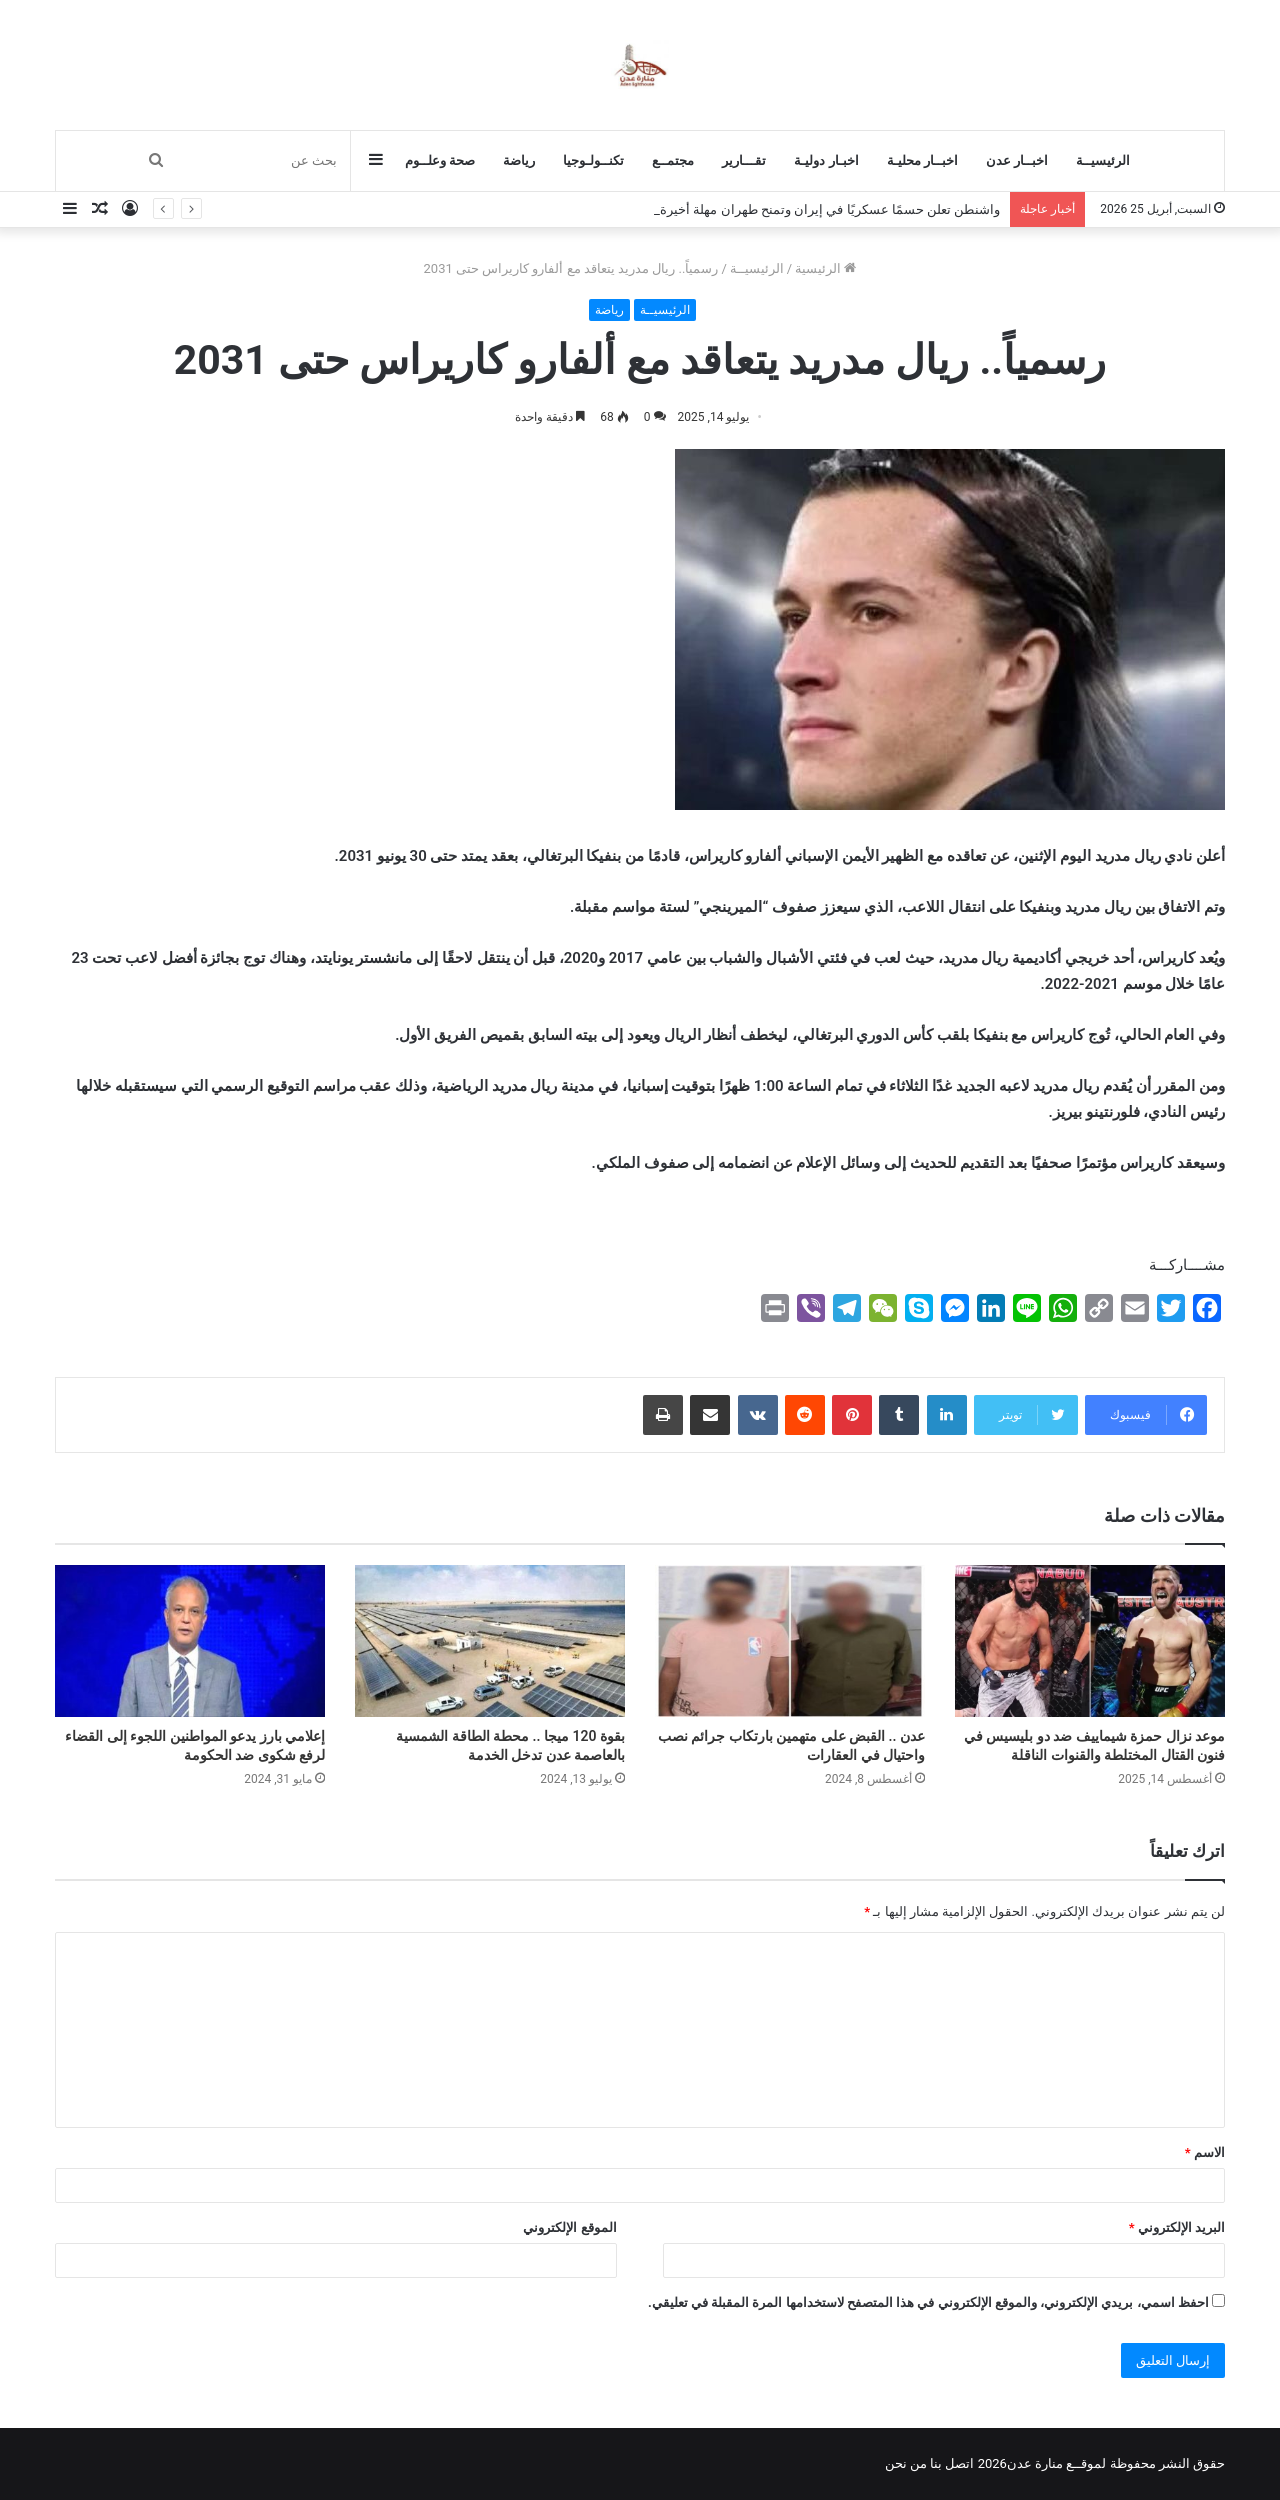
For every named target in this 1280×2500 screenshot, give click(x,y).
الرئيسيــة (1103, 160)
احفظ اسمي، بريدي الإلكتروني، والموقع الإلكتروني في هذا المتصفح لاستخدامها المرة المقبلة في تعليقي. (928, 2302)
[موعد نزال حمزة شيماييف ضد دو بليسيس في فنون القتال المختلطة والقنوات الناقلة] (1090, 1641)
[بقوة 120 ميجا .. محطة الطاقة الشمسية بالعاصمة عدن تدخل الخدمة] (490, 1641)
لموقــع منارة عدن (1056, 2463)
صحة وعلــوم (440, 160)
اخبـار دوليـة (826, 160)
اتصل (959, 2463)
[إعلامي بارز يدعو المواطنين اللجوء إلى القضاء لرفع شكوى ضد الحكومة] (190, 1641)
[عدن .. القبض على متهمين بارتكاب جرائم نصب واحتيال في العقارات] (790, 1641)
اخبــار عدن (1017, 160)
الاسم (1205, 2152)
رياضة (519, 160)
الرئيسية (825, 268)
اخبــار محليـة (922, 160)
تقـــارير (744, 160)
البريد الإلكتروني (1177, 2227)
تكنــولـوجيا (593, 160)
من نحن (906, 2463)
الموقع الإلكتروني (569, 2227)
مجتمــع (673, 160)
